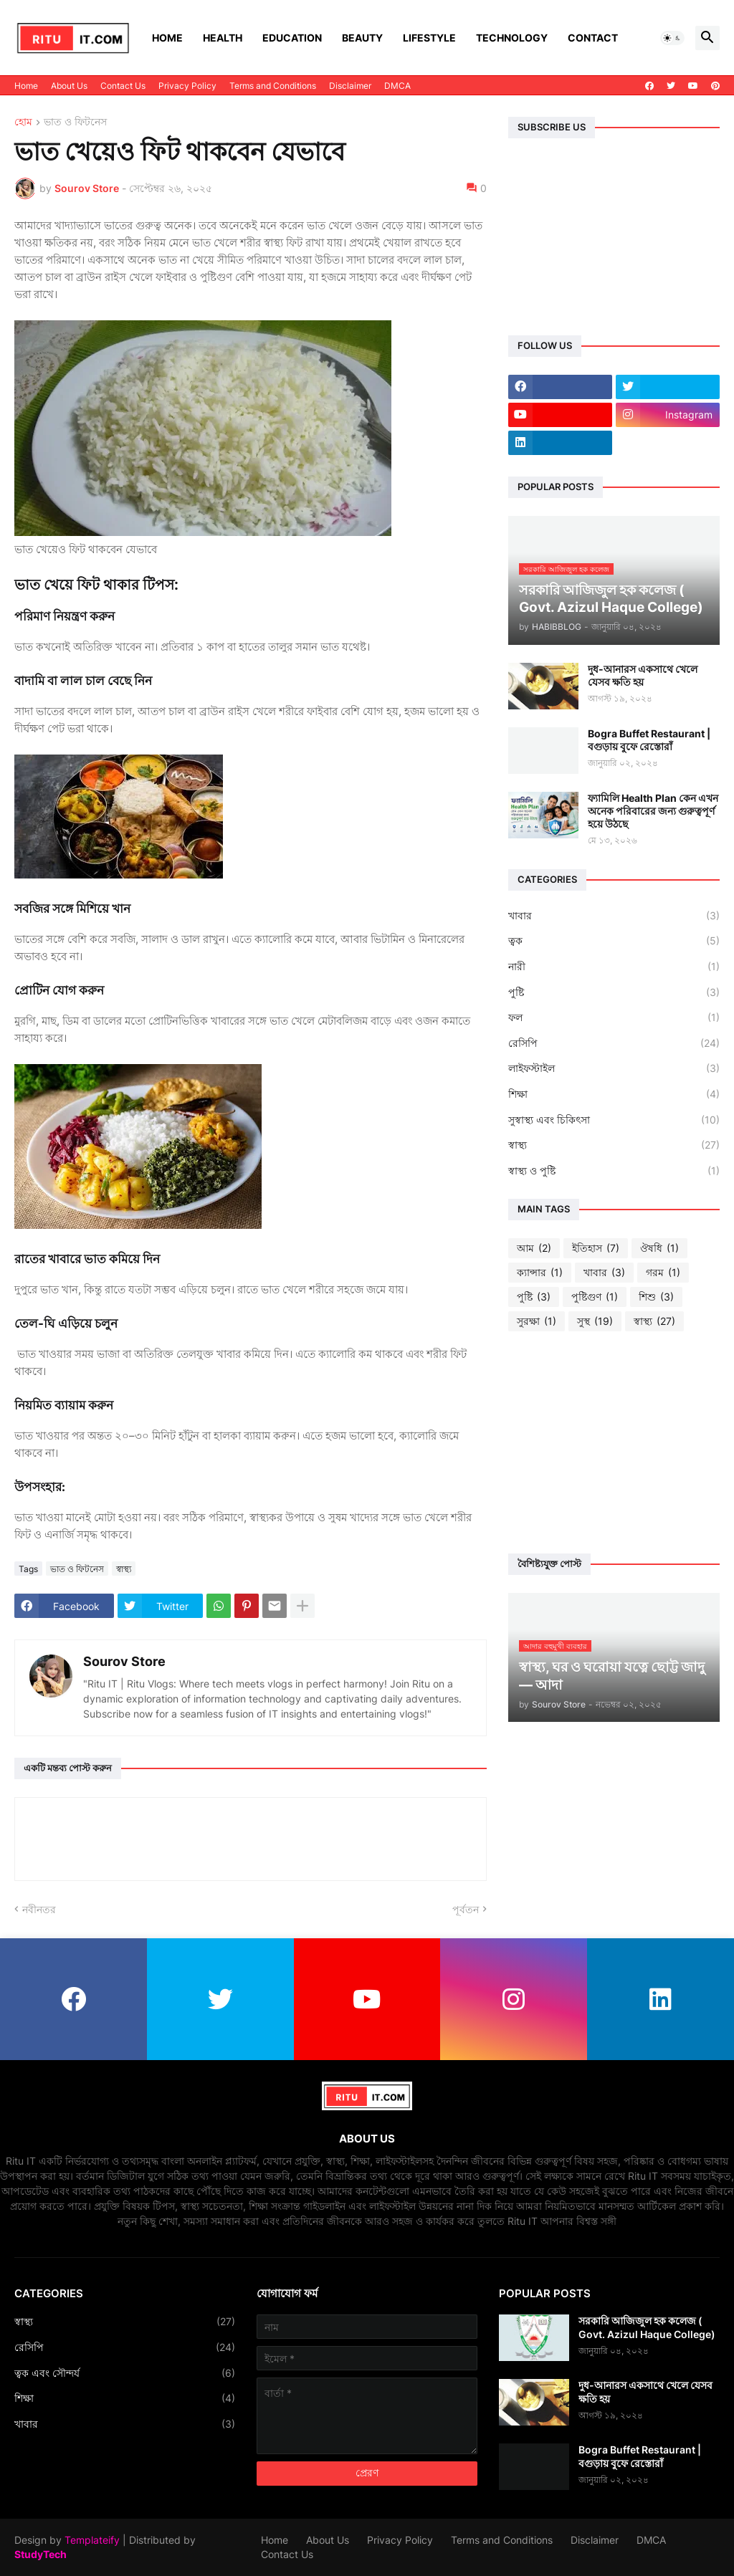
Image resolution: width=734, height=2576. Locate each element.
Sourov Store (124, 1661)
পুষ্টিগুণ (594, 1297)
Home (167, 38)
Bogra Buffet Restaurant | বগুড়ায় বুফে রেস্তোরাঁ (649, 739)
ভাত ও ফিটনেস (75, 122)
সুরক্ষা (536, 1321)
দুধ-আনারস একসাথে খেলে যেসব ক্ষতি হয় (642, 675)
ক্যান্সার (540, 1272)
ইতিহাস (595, 1248)
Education (292, 38)
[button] (672, 38)
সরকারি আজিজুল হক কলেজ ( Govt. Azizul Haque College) (646, 2327)
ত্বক (614, 941)
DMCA (397, 85)
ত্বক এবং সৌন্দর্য (124, 2373)
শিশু (656, 1297)
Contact (593, 38)
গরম (663, 1272)
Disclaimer (350, 85)
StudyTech (40, 2554)
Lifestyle (429, 38)
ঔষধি (659, 1248)
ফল (614, 1017)
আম (534, 1248)
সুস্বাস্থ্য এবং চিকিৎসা (614, 1120)
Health (222, 38)
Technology (512, 38)
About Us (69, 85)
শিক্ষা (614, 1094)
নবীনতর (39, 1909)
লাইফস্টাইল (614, 1068)
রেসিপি (614, 1043)
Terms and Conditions (272, 85)
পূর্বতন (465, 1909)
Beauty (362, 38)
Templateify (92, 2540)
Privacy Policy (187, 85)
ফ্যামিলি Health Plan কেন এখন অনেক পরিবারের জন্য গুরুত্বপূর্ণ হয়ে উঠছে (653, 811)
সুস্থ (595, 1321)
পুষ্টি (614, 992)
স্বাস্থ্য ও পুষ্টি (614, 1171)
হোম (23, 122)
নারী (614, 966)
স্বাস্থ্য (123, 1569)
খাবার (614, 916)
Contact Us (123, 85)
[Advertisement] (614, 1442)
